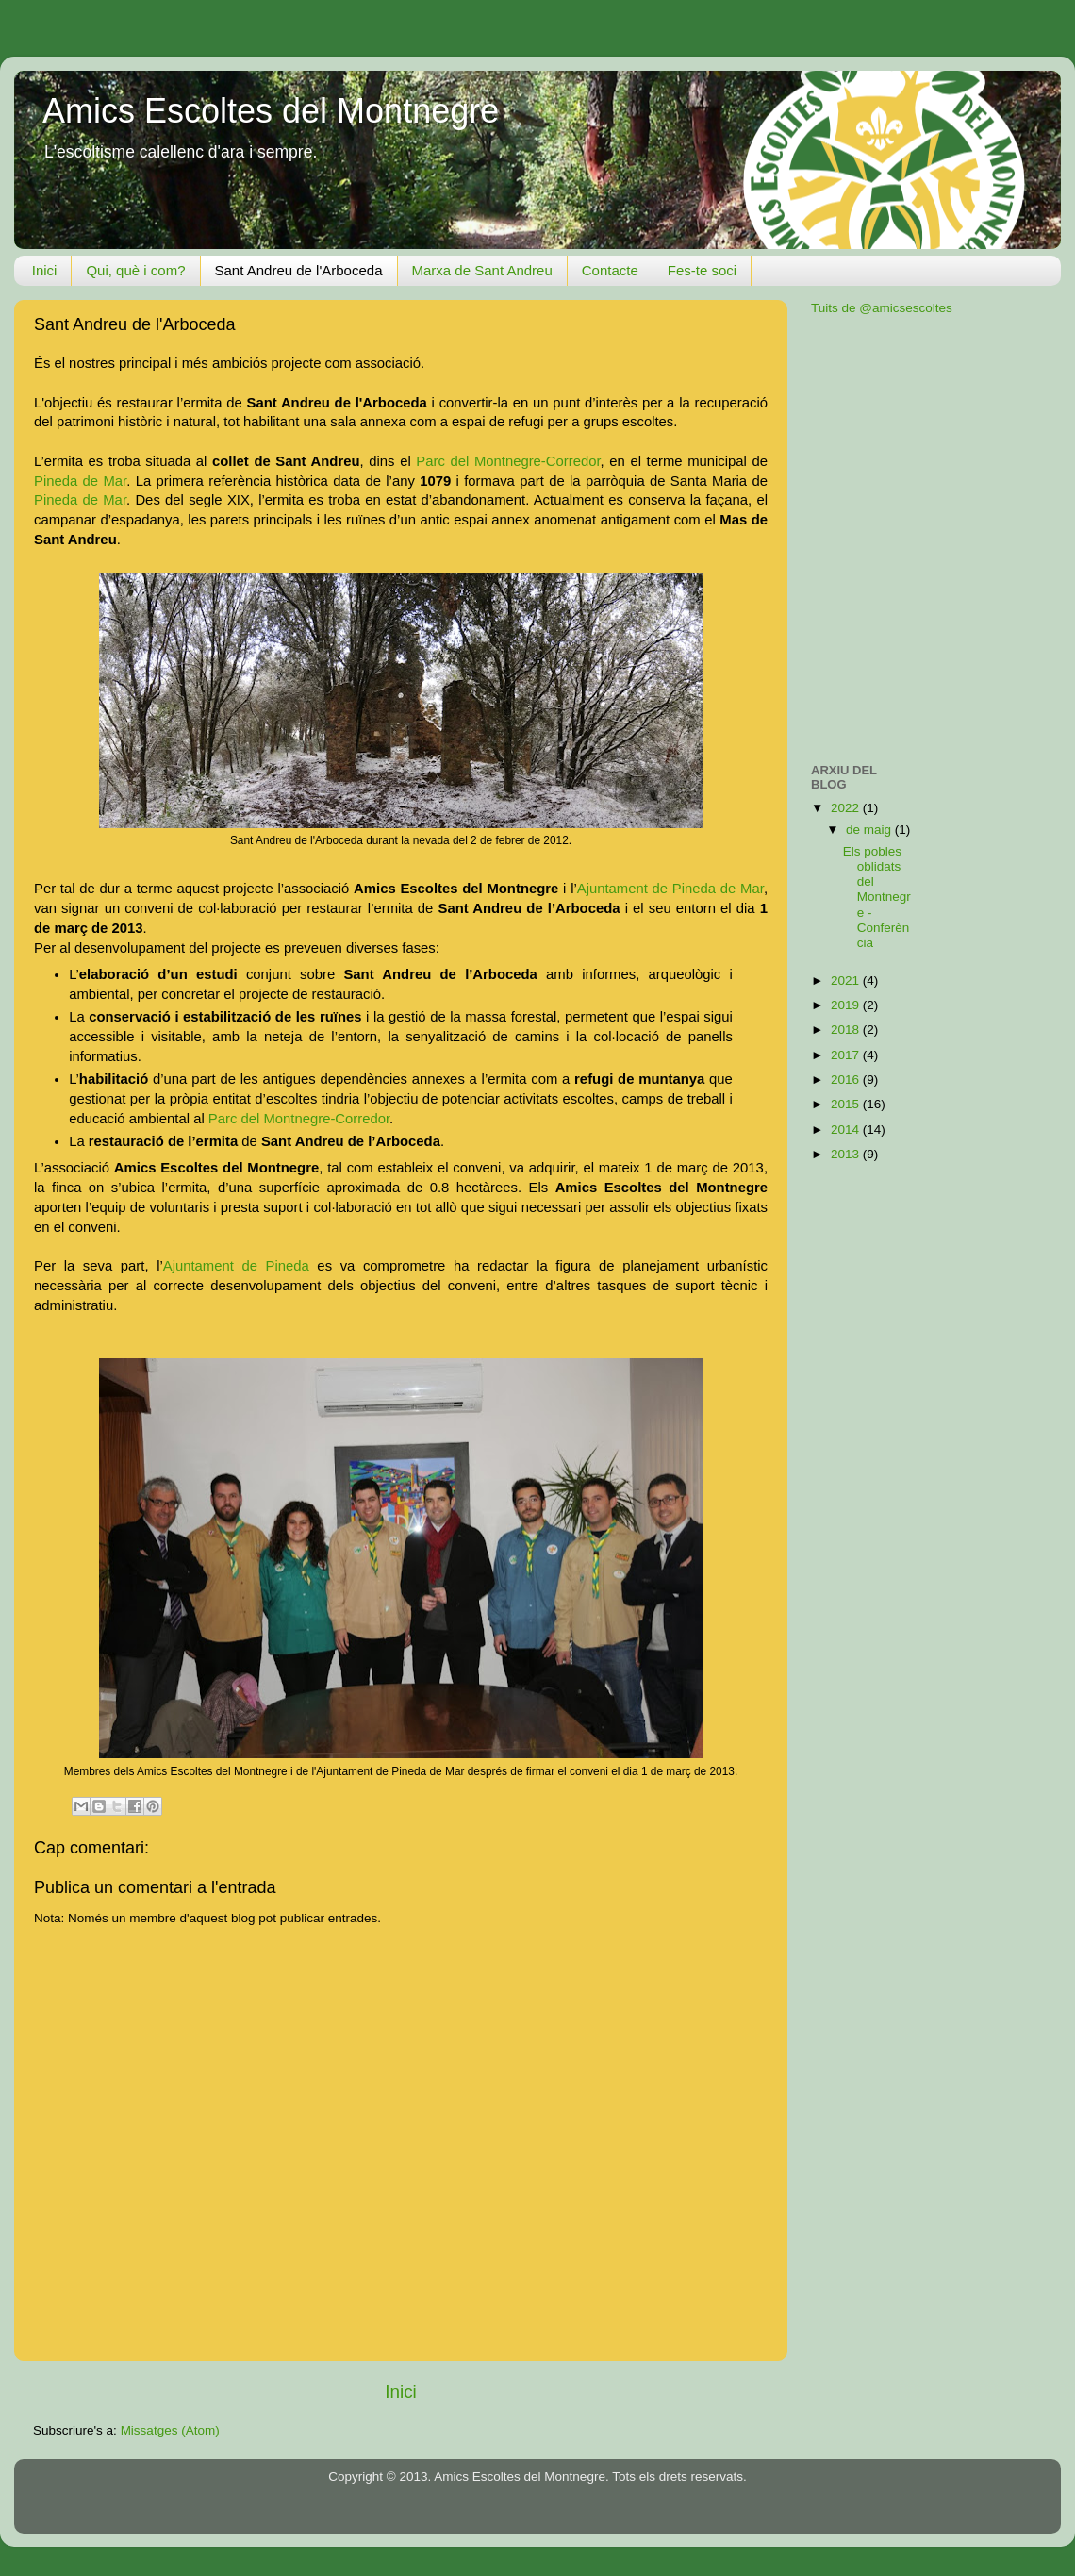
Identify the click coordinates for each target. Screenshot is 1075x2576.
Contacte (610, 270)
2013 (847, 1154)
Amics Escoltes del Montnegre (270, 110)
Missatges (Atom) (170, 2430)
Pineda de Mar (80, 481)
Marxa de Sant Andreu (482, 270)
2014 (847, 1129)
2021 (847, 980)
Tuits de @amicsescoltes (881, 308)
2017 (847, 1055)
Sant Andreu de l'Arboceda (299, 270)
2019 (847, 1005)
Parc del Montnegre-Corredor (508, 461)
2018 (847, 1029)
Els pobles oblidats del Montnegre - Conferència (877, 897)
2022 (847, 808)
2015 (847, 1104)
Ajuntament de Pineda (236, 1265)
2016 (847, 1079)
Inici (45, 270)
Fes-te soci (702, 270)
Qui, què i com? (135, 270)
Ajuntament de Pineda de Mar (670, 888)
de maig (870, 830)
